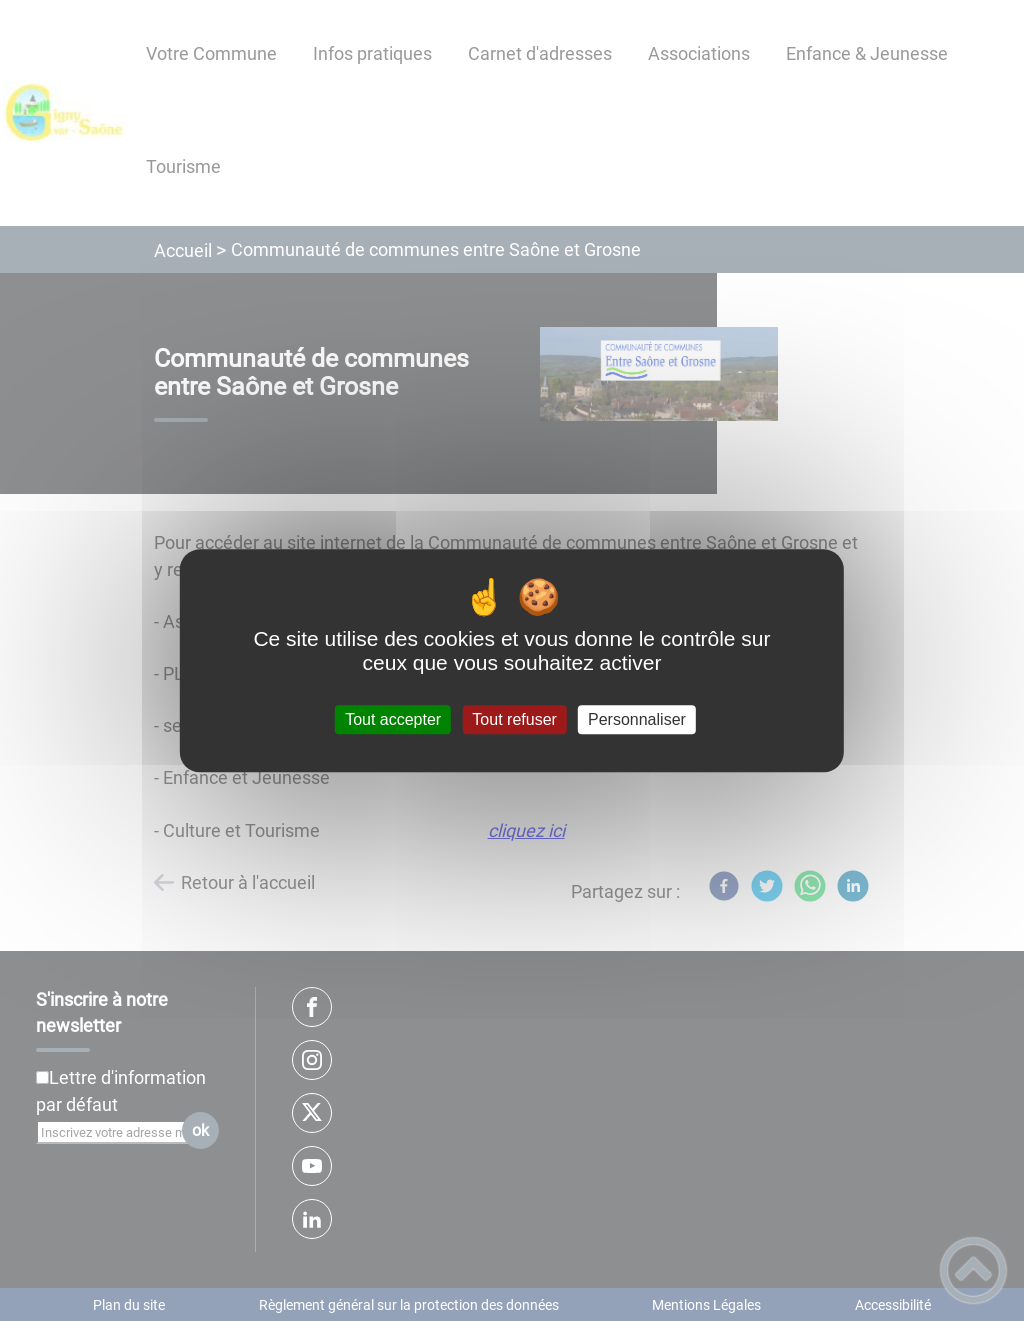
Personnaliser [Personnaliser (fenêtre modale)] (637, 719)
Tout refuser (514, 719)
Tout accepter (393, 719)
